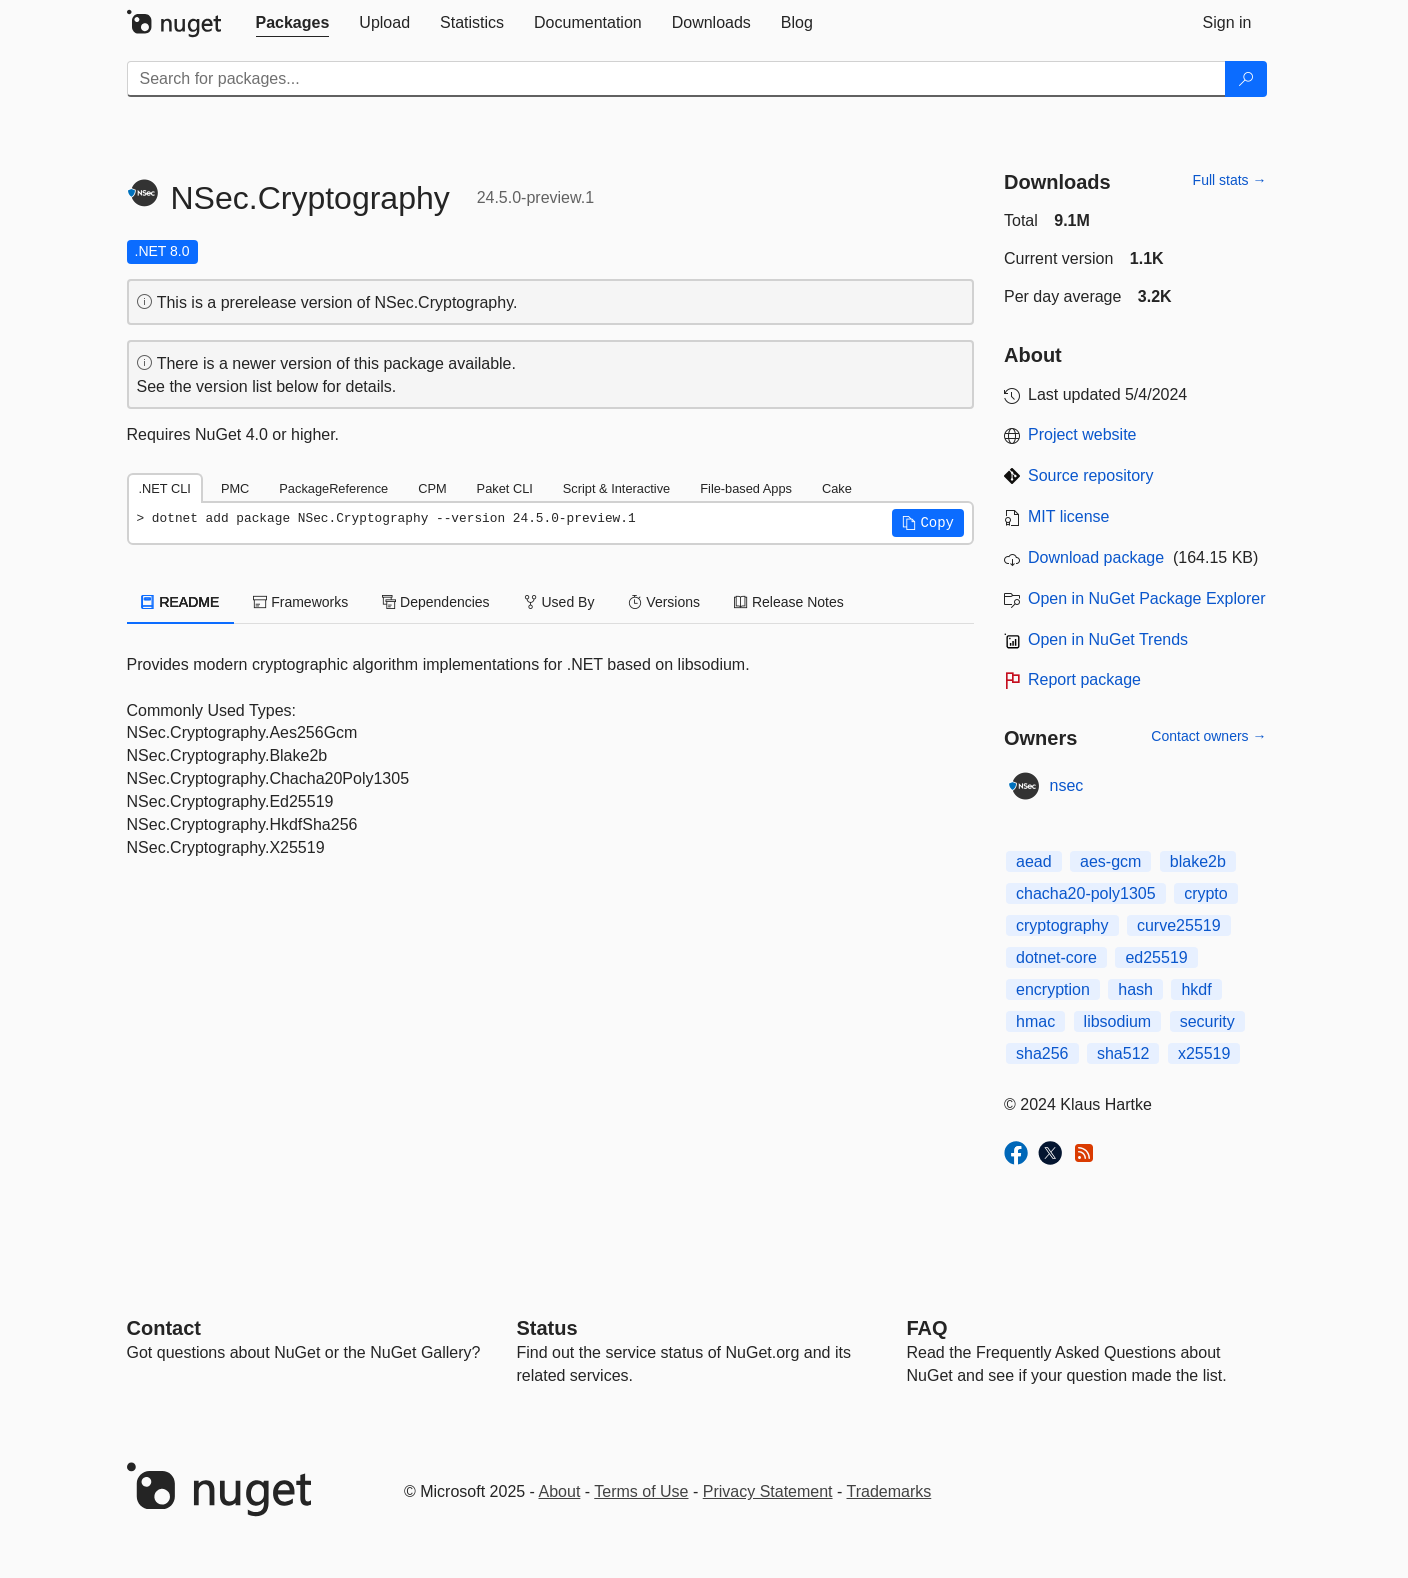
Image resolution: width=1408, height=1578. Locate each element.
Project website (1082, 434)
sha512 (1123, 1053)
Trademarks (889, 1491)
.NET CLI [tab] (165, 488)
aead (1034, 861)
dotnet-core (1056, 957)
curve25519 (1179, 925)
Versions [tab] (664, 602)
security (1207, 1021)
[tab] (293, 23)
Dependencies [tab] (435, 602)
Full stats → (1230, 180)
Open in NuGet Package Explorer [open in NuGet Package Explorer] (1146, 598)
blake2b (1198, 861)
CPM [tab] (432, 488)
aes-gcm (1110, 861)
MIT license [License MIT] (1069, 516)
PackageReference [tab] (333, 488)
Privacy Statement (768, 1491)
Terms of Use (641, 1491)
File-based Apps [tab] (746, 488)
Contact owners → (1208, 736)
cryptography (1062, 925)
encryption (1053, 989)
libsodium (1118, 1021)
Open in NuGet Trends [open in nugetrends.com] (1108, 639)
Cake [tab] (837, 488)
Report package (1084, 679)
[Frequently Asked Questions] (927, 1328)
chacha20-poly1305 (1086, 893)
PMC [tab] (235, 488)
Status (547, 1328)
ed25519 (1156, 957)
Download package (1096, 557)
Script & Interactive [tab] (616, 488)
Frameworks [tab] (300, 602)
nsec (1067, 785)
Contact (164, 1328)
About (560, 1491)
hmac (1035, 1021)
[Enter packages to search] (676, 79)
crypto (1206, 893)
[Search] (1246, 79)
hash (1135, 989)
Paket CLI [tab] (505, 488)
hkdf (1196, 989)
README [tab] (181, 602)
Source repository (1090, 475)
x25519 (1204, 1053)
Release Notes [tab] (789, 602)
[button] (928, 523)
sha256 (1042, 1053)
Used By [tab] (559, 602)
